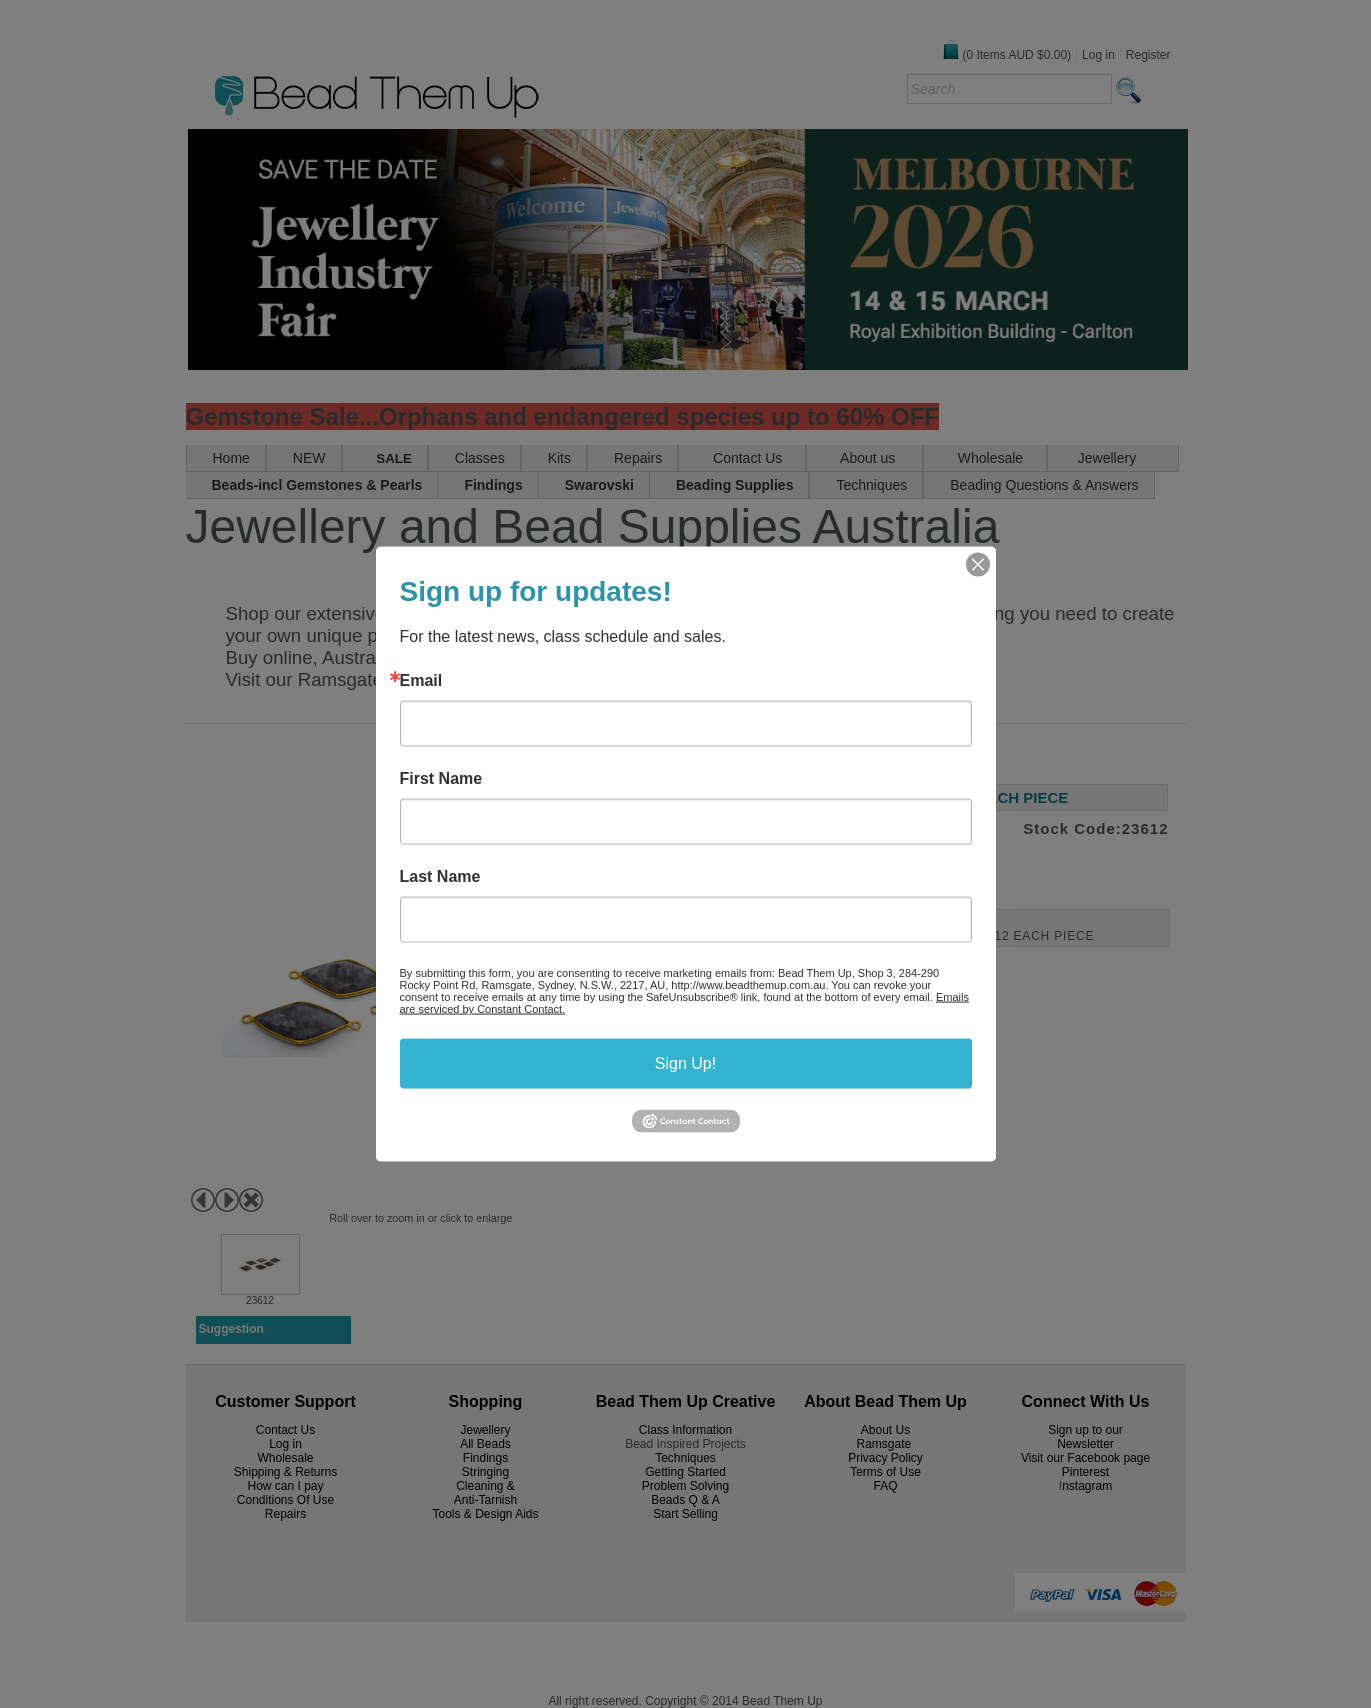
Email (421, 681)
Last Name (440, 877)
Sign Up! (685, 1063)
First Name (441, 779)
